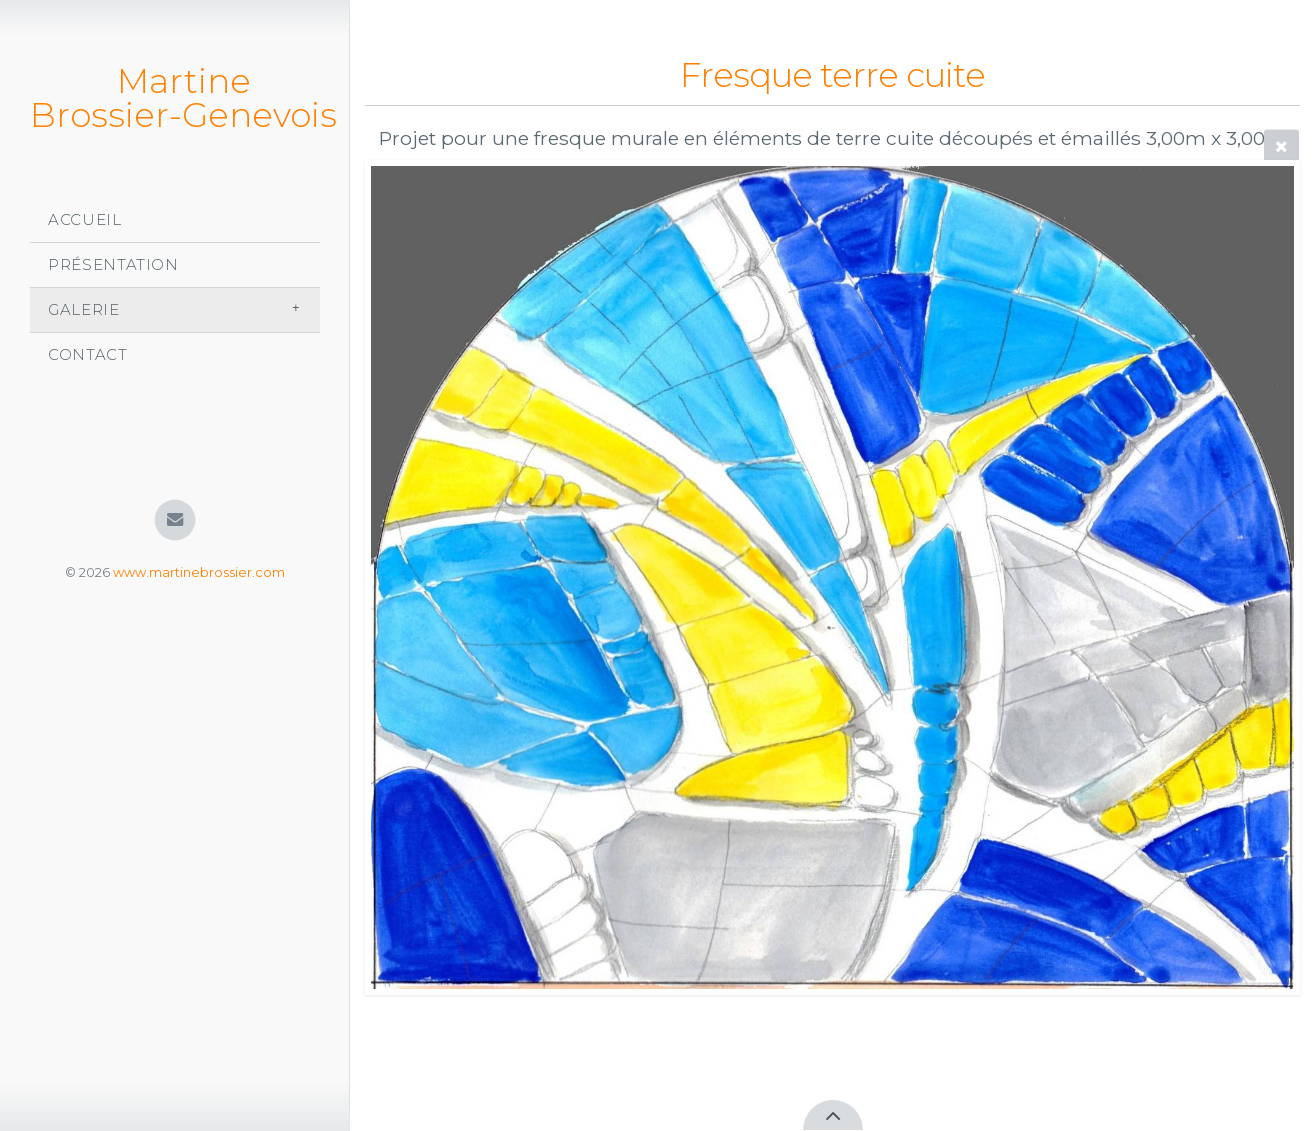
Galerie (84, 309)
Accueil (85, 219)
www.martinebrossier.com (199, 572)
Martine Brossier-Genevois (183, 98)
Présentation (113, 264)
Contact (88, 354)
